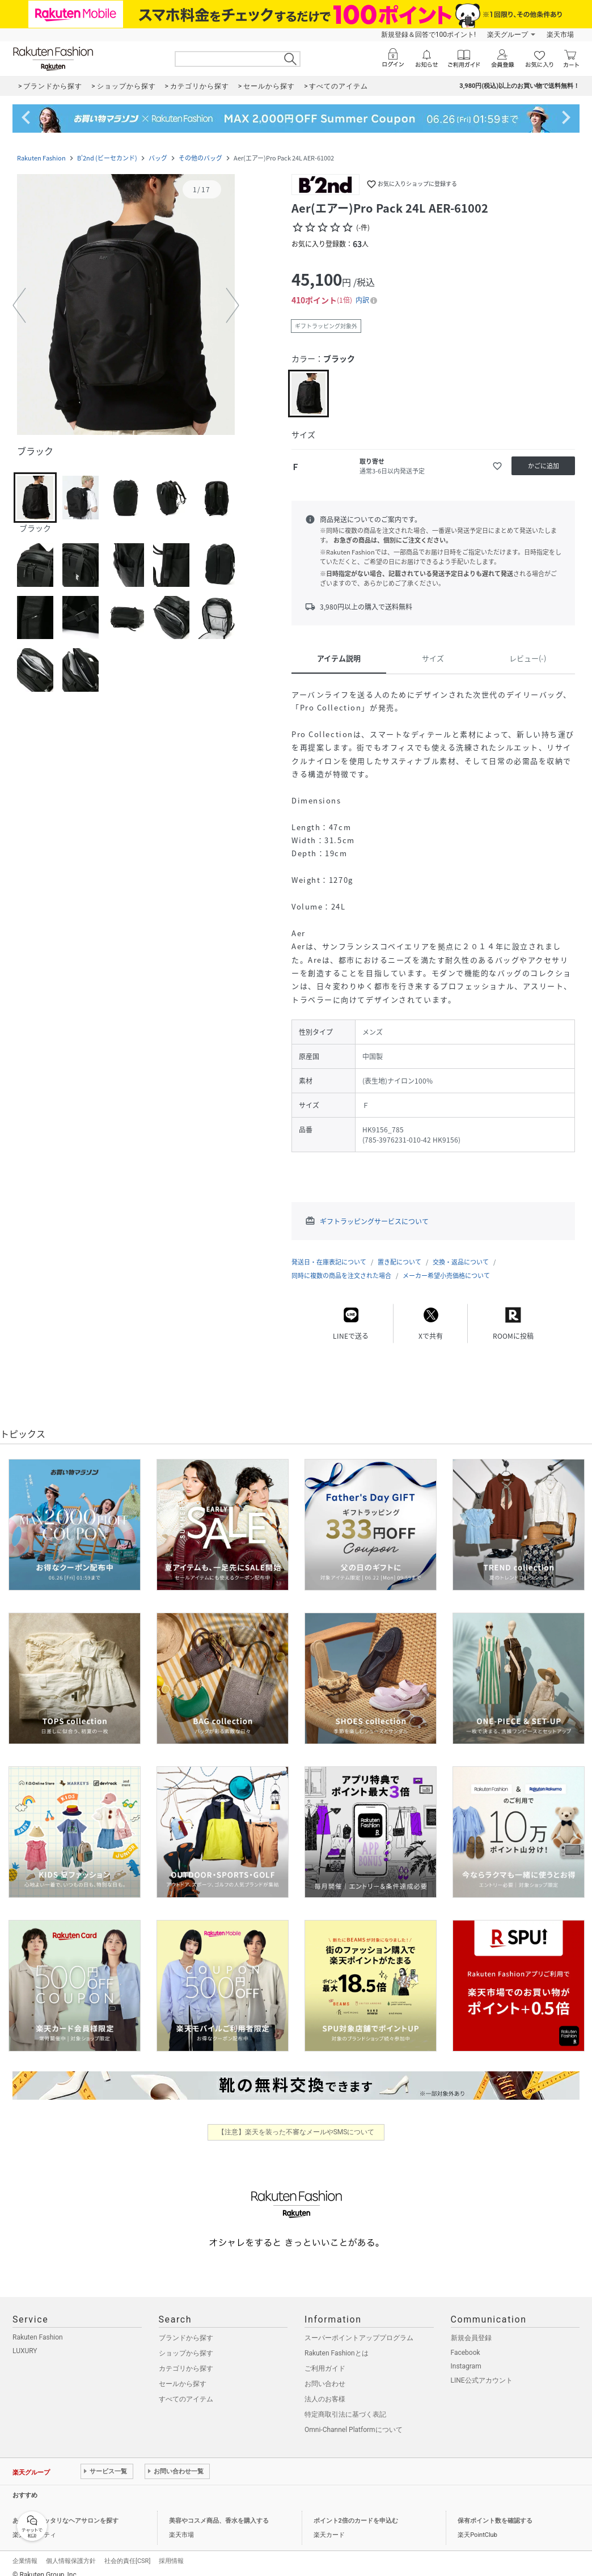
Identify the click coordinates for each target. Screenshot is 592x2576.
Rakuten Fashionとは (337, 2353)
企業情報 (24, 2561)
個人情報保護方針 (71, 2561)
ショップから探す (186, 2353)
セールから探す (182, 2384)
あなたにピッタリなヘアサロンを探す (65, 2520)
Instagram (466, 2366)
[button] (126, 306)
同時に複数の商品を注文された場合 (341, 1275)
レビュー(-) (527, 658)
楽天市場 (560, 35)
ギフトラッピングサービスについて (374, 1221)
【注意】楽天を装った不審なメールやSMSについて (296, 2132)
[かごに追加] (543, 465)
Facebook (465, 2353)
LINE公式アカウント (482, 2380)
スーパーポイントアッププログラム (359, 2338)
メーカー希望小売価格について (446, 1275)
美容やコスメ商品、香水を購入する (219, 2520)
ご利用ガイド (325, 2368)
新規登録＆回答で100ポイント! (428, 35)
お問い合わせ (325, 2384)
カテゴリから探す (186, 2368)
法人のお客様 (325, 2399)
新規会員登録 (471, 2338)
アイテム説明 (339, 658)
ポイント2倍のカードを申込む (356, 2520)
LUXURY (24, 2351)
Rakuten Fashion (41, 158)
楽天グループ (507, 35)
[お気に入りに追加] (497, 466)
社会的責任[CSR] (127, 2561)
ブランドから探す (186, 2338)
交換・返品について (461, 1262)
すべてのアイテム (186, 2399)
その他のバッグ (200, 158)
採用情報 (171, 2561)
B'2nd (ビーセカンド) (107, 158)
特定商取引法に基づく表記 (345, 2414)
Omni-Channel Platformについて (354, 2430)
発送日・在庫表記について (328, 1262)
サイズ (433, 658)
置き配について (399, 1262)
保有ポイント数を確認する (495, 2520)
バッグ (158, 158)
